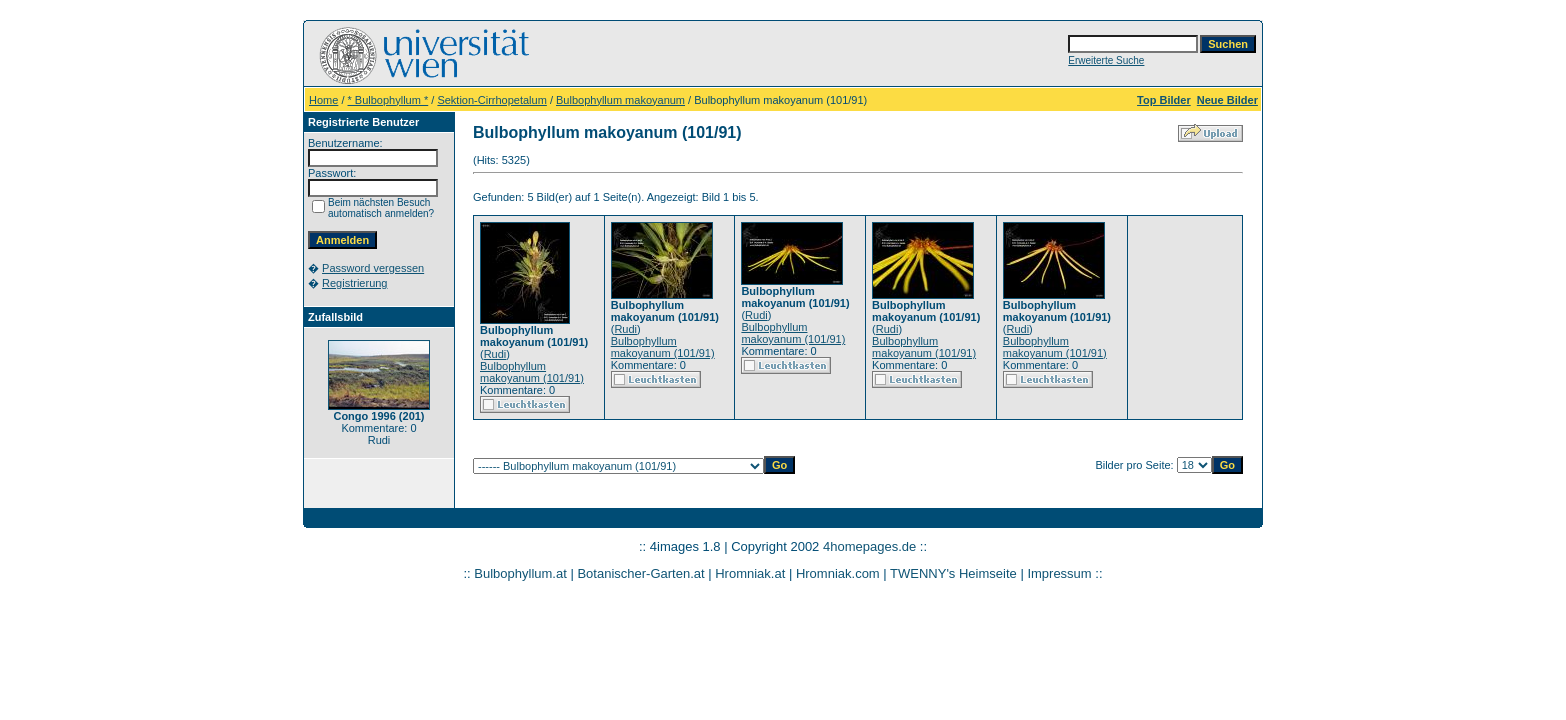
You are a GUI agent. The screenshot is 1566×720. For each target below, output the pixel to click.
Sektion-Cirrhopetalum (491, 100)
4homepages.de (869, 546)
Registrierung (354, 283)
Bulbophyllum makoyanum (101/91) (532, 372)
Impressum (1059, 573)
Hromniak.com (838, 573)
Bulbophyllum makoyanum (620, 100)
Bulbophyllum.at (520, 573)
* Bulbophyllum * (388, 100)
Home (323, 100)
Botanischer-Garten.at (640, 573)
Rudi (495, 354)
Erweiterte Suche (1106, 60)
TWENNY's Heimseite (953, 573)
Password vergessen (373, 268)
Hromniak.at (750, 573)
